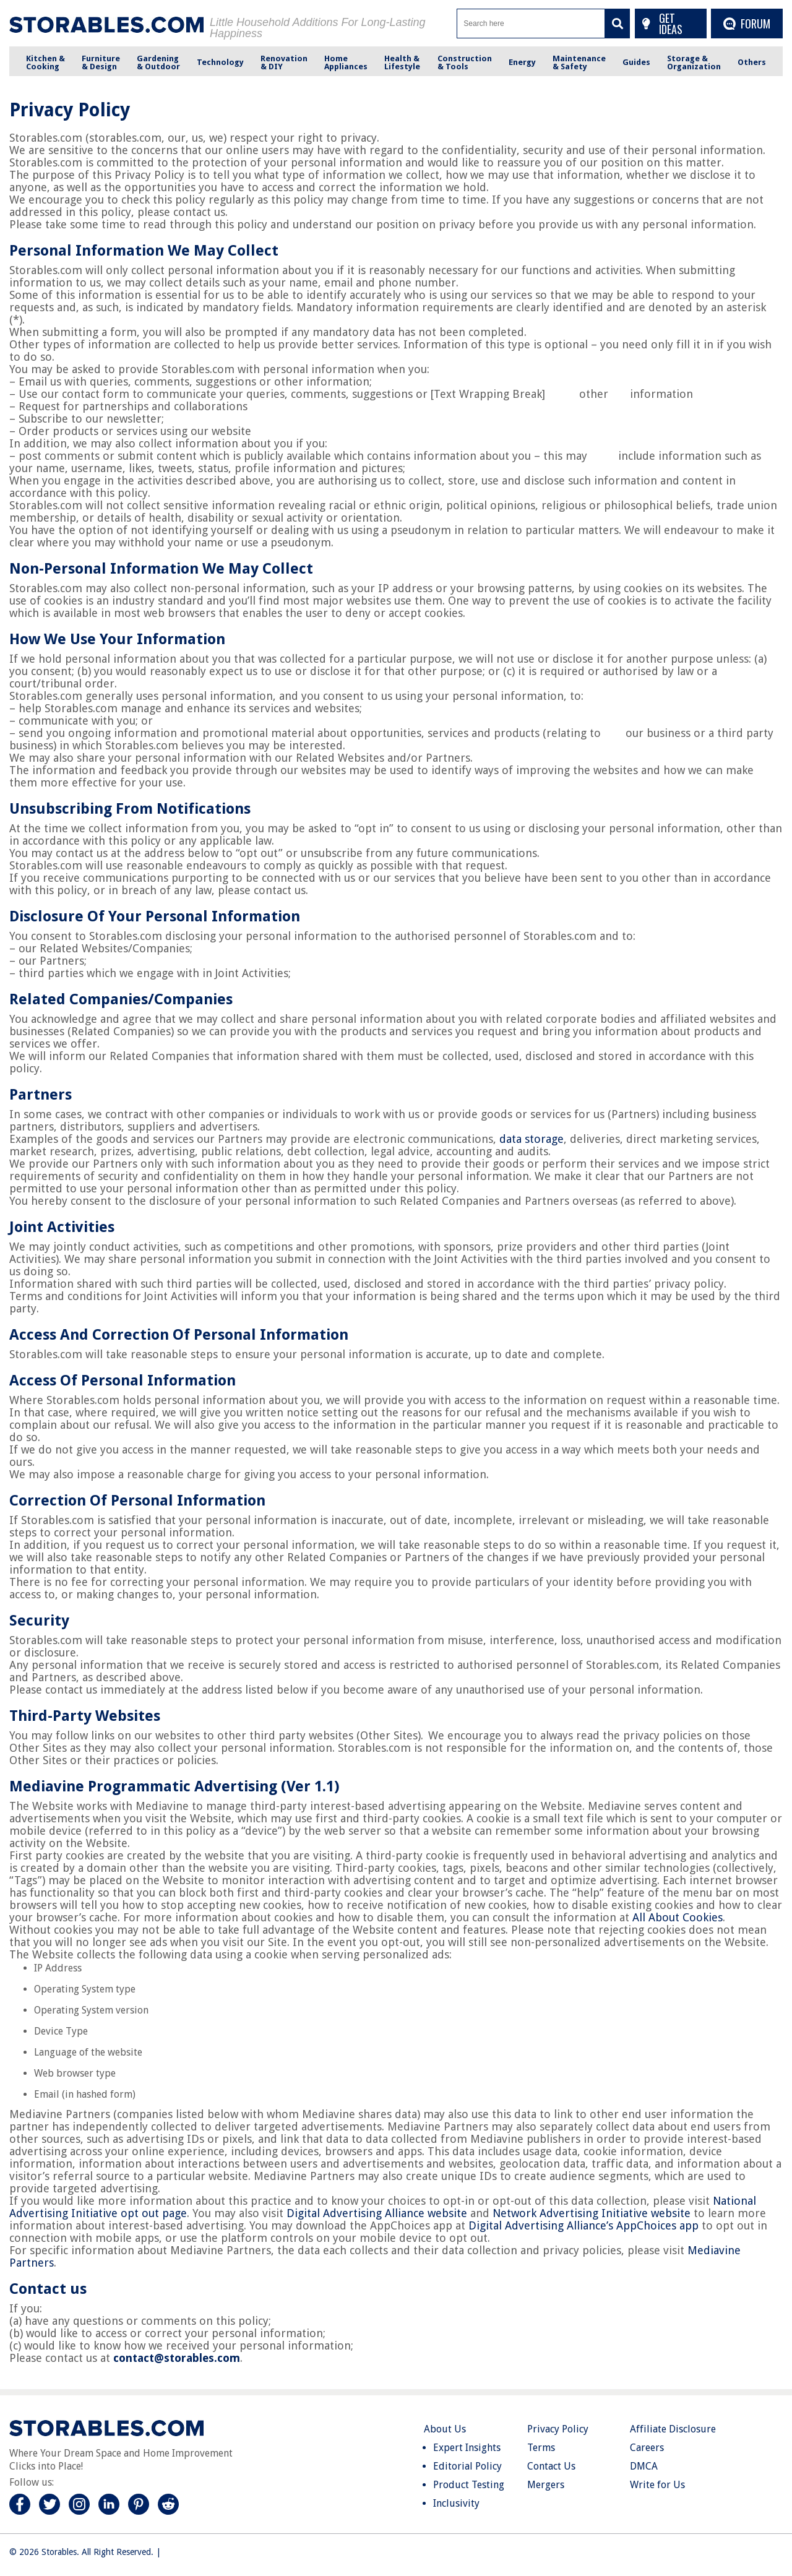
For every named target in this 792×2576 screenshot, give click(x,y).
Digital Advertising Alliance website (376, 2213)
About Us (445, 2429)
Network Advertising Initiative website (592, 2213)
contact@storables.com (176, 2357)
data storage (531, 1138)
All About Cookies (677, 1917)
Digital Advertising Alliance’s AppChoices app (583, 2225)
